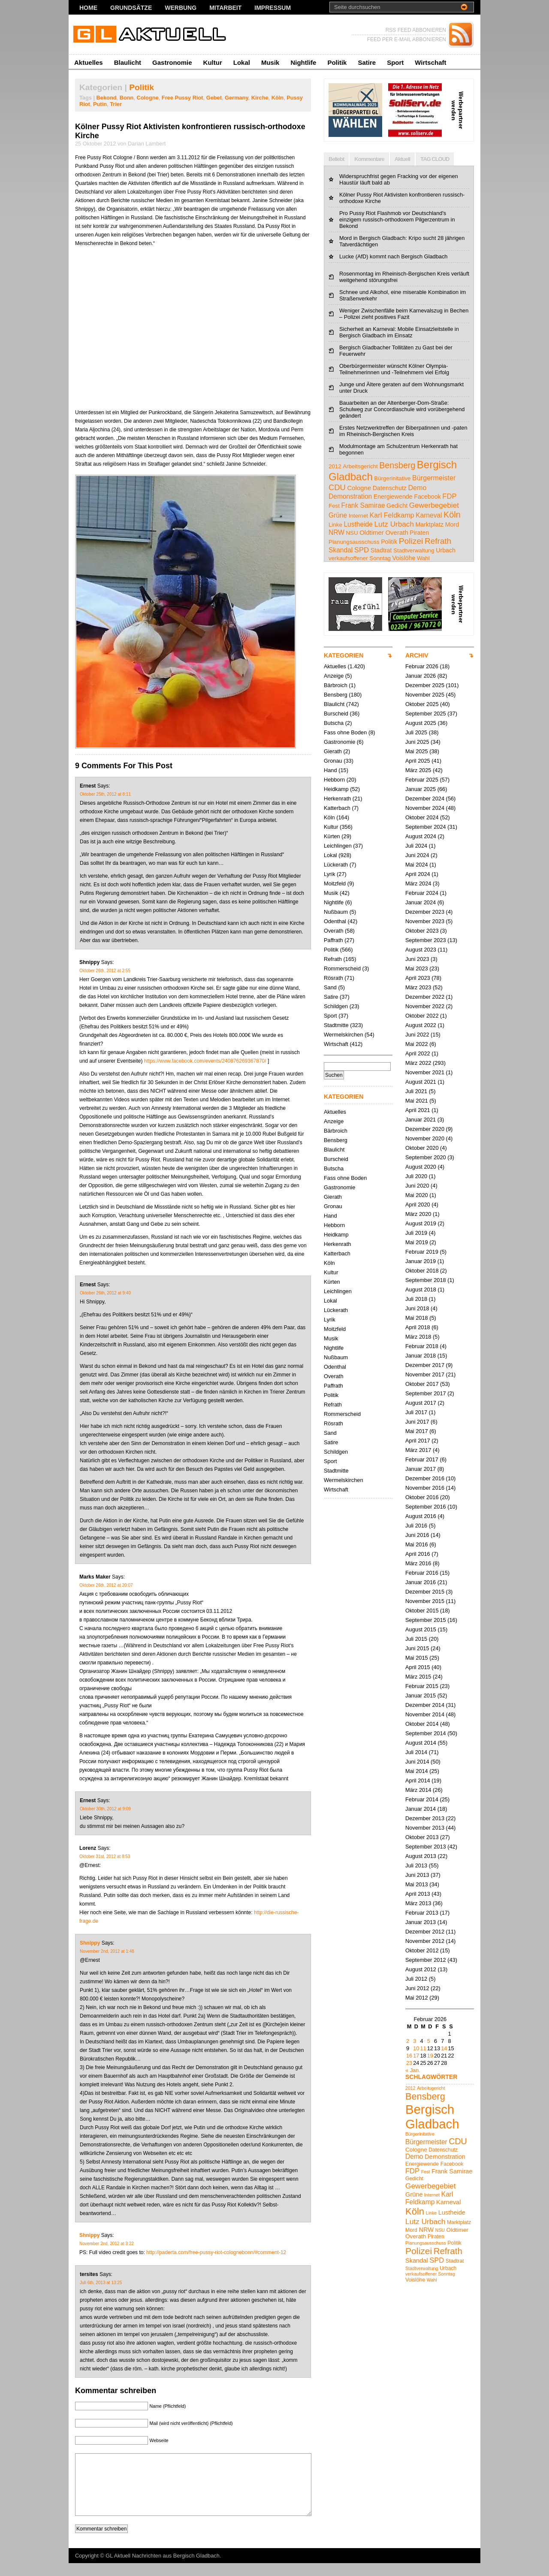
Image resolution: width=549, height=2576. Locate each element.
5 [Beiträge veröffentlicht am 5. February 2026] (428, 2041)
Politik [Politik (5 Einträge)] (389, 541)
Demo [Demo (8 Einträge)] (417, 487)
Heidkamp (336, 789)
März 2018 (418, 1336)
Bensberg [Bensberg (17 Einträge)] (397, 465)
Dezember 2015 (424, 1591)
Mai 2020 (416, 1195)
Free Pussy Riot (182, 97)
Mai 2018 (416, 1318)
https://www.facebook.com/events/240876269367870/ (205, 1061)
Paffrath (333, 940)
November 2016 (424, 1488)
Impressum (272, 7)
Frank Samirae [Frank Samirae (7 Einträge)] (363, 505)
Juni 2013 (417, 1875)
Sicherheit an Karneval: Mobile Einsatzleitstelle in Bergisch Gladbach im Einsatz (399, 332)
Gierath (333, 751)
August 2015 (420, 1629)
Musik (270, 62)
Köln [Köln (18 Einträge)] (452, 514)
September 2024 (425, 827)
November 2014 (424, 1714)
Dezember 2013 (424, 1818)
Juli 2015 (416, 1639)
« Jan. (412, 2070)
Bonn (127, 97)
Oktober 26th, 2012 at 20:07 (106, 1585)
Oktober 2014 (422, 1724)
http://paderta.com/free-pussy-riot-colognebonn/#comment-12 (216, 2252)
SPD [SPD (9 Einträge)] (361, 550)
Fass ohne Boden (345, 732)
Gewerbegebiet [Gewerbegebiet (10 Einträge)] (434, 505)
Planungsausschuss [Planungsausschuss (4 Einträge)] (354, 542)
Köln (277, 97)
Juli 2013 (416, 1865)
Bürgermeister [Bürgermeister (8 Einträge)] (433, 478)
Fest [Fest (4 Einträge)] (334, 506)
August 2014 (420, 1743)
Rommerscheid (342, 968)
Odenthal (335, 921)
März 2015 (418, 1676)
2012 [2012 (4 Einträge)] (335, 466)
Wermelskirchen (343, 1034)
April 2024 (417, 874)
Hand (330, 770)
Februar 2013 (421, 1912)
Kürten (332, 836)
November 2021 (424, 1072)
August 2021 (420, 1082)
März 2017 (418, 1450)
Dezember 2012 (424, 1931)
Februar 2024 (421, 893)
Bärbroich (335, 685)
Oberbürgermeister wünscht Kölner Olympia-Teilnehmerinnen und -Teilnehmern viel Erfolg (394, 369)
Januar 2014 (420, 1809)
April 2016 (417, 1554)
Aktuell (402, 159)
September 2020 (425, 1157)
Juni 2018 (417, 1308)
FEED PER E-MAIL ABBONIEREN (406, 39)
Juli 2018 (416, 1299)
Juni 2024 (417, 855)
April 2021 (417, 1110)
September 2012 (425, 1960)
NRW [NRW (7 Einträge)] (336, 532)
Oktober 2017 (422, 1384)
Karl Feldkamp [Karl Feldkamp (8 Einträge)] (392, 515)
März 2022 (418, 1063)
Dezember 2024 (424, 798)
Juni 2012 (417, 1988)
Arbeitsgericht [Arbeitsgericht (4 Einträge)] (360, 466)
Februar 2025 (421, 779)
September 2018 (425, 1280)
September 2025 (425, 713)
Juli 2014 (416, 1752)
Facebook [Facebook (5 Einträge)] (427, 496)
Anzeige (334, 676)
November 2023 (424, 921)
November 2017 (424, 1374)
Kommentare (369, 159)
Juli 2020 (416, 1176)
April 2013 (417, 1894)
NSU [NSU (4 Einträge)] (352, 533)
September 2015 (425, 1620)
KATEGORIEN (343, 655)
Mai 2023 (416, 968)
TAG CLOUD (434, 159)
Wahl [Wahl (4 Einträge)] (423, 558)
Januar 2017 (420, 1469)
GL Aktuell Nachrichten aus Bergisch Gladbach (163, 2568)
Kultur (212, 62)
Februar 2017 (421, 1459)
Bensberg (335, 694)
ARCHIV (416, 655)
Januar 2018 (420, 1355)
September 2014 (425, 1733)
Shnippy (90, 1943)
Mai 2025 (416, 751)
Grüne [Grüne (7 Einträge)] (338, 515)
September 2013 (425, 1846)
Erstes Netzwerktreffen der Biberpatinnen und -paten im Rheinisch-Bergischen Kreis (403, 430)
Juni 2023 (417, 959)
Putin (100, 104)
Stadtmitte (336, 1025)
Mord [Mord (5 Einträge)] (452, 524)
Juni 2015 (417, 1648)
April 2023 (417, 978)
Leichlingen (338, 846)
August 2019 (420, 1223)
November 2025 (424, 694)
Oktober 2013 (422, 1837)
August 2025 (420, 723)
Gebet (214, 97)
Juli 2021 (416, 1091)
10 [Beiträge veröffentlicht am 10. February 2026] (416, 2048)
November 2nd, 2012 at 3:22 (106, 2243)
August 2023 (420, 949)
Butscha (334, 723)
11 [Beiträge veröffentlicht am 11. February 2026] (423, 2048)
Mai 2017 (416, 1431)
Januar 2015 (420, 1695)
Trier (116, 104)
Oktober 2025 (422, 704)
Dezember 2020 (424, 1129)
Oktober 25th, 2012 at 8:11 (105, 794)
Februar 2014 (421, 1799)
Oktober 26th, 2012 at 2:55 (104, 970)
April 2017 (417, 1440)
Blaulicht (127, 62)
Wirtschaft (430, 62)
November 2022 (424, 1006)
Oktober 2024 (422, 817)
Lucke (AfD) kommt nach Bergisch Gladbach (393, 256)
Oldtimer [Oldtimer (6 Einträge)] (371, 532)
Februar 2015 (421, 1686)
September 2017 (425, 1393)
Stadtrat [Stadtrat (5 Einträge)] (381, 550)
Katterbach (337, 808)
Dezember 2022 (424, 997)
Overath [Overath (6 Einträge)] (396, 532)
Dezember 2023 (424, 912)
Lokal (241, 62)
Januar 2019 (420, 1261)
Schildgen (336, 1006)
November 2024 (424, 808)
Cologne (148, 97)
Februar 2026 (421, 666)
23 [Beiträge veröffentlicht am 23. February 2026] (409, 2063)
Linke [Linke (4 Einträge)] (335, 524)
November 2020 (424, 1138)
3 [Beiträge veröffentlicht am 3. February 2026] (414, 2041)
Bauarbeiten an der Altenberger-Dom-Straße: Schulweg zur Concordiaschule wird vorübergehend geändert (402, 409)
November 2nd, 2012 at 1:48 (107, 1951)
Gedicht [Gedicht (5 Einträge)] (396, 505)
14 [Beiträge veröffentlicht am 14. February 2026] (444, 2048)
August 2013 (420, 1856)
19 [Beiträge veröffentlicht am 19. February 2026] (430, 2055)
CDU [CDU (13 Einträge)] (337, 487)
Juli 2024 (416, 846)
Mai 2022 (416, 1044)
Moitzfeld (335, 883)
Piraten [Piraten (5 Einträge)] (419, 532)
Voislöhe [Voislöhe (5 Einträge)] (404, 558)
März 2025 (418, 770)
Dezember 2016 (424, 1478)
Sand (330, 987)
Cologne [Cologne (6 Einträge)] (359, 487)
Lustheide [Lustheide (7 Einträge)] (358, 524)
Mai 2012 (416, 1997)
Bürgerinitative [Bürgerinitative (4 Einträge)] (392, 478)
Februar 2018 (421, 1346)
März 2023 (418, 987)
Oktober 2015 (422, 1610)
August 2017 (420, 1403)
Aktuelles (88, 62)
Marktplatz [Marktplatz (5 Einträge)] (429, 524)
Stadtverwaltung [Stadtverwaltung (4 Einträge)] (413, 550)
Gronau (333, 761)
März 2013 (418, 1903)
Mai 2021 (416, 1100)
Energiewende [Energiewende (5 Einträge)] (393, 496)
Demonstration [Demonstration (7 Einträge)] (350, 496)
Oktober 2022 (422, 1015)
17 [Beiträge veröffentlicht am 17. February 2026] (416, 2055)
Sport (395, 62)
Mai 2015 (416, 1658)
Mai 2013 (416, 1884)
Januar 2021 (420, 1119)
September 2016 (425, 1506)
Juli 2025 (416, 732)
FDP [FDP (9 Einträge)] (449, 496)
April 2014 (417, 1780)
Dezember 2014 (424, 1705)
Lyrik (329, 874)
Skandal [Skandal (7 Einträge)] (341, 550)
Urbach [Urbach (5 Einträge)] (445, 550)
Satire (367, 62)
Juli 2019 (416, 1233)
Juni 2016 (417, 1535)
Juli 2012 (416, 1979)
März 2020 (418, 1214)
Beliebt (336, 159)
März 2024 (418, 883)
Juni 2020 (417, 1185)
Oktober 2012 (422, 1950)
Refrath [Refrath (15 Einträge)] (438, 541)
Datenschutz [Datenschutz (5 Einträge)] (390, 488)
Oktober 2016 (422, 1497)
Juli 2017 (416, 1412)
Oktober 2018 (422, 1270)
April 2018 (417, 1327)
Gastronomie (172, 62)
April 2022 (417, 1053)
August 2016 (420, 1516)
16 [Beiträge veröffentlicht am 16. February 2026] (409, 2055)
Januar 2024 (420, 902)
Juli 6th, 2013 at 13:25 (101, 2282)
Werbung (180, 7)
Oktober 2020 (422, 1148)
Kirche (259, 97)
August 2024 (420, 836)
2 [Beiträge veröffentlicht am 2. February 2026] (407, 2041)
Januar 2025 (420, 789)
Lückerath (336, 864)
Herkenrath (337, 798)
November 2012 (424, 1941)
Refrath (333, 959)
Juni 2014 (417, 1761)
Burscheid (336, 713)
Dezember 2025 (424, 685)
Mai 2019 (416, 1242)
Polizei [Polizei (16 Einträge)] (411, 541)
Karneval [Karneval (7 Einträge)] (429, 515)
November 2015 (424, 1601)
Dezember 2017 (424, 1365)
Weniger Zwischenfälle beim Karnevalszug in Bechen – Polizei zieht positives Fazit (403, 313)
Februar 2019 (421, 1252)
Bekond (107, 97)
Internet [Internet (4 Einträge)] (358, 515)
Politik (337, 62)
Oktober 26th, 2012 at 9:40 (105, 1293)
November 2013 (424, 1827)
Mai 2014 (416, 1771)
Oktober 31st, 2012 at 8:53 (104, 1856)
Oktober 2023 (422, 930)
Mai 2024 (416, 864)
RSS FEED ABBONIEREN (416, 30)
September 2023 (425, 940)
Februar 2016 (421, 1573)
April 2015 (417, 1667)
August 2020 (420, 1167)
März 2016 (418, 1563)
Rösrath (333, 978)
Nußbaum (336, 912)
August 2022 (420, 1025)
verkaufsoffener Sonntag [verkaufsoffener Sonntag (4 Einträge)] (360, 558)
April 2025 (417, 761)
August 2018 (420, 1289)
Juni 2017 (417, 1421)
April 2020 (417, 1204)
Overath (334, 930)
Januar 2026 (420, 676)
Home (88, 7)
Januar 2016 (420, 1582)
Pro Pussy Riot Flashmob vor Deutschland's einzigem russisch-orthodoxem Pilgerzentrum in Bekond (397, 219)
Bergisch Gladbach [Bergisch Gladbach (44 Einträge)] (432, 2116)
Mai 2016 (416, 1544)
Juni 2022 (417, 1034)
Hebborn (334, 779)
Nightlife (303, 62)
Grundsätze (131, 7)
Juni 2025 (417, 742)
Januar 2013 (420, 1922)
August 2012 (420, 1969)
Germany (236, 97)
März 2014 (418, 1790)
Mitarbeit (225, 7)
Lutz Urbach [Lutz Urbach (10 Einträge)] (394, 524)
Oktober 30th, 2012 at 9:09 (105, 1808)
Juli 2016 (416, 1525)
